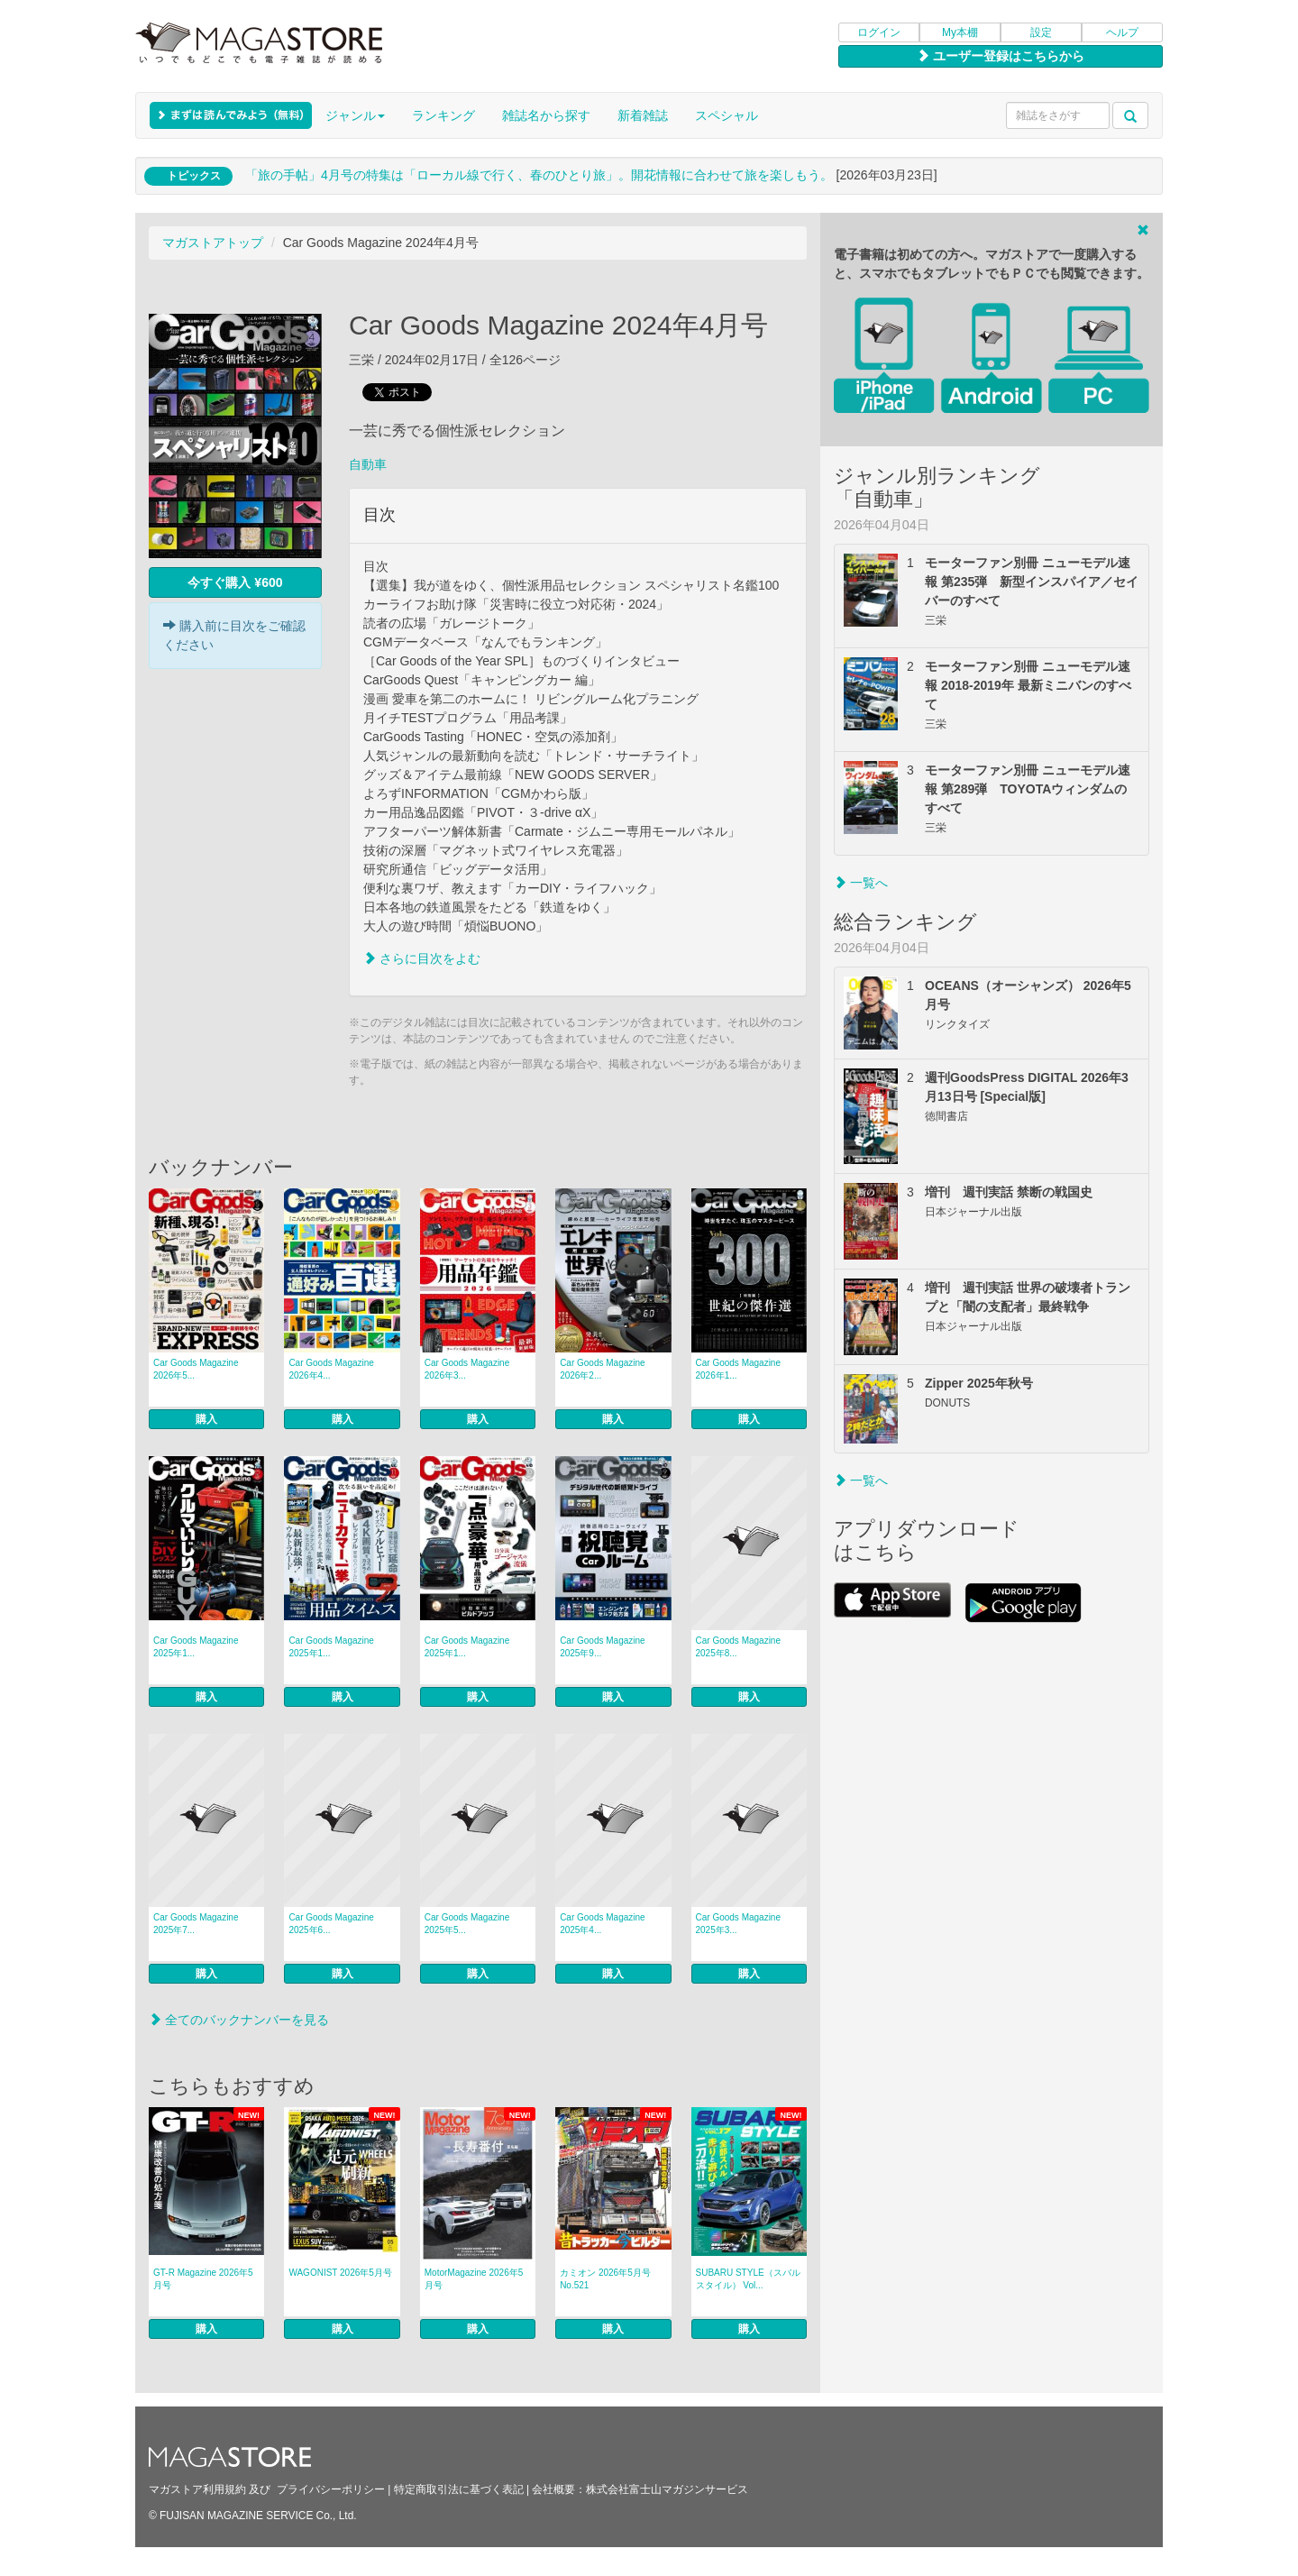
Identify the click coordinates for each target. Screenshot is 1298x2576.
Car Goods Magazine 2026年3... (467, 1369)
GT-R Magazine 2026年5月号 (203, 2279)
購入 (206, 1419)
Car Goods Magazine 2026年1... (739, 1369)
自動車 (368, 464)
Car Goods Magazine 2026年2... (602, 1369)
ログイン (878, 32)
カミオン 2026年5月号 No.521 (605, 2279)
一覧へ (861, 882)
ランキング (443, 115)
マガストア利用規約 (197, 2489)
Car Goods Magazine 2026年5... (196, 1369)
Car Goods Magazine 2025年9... (602, 1647)
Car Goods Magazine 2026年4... (331, 1369)
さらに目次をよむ (421, 958)
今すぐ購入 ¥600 (234, 582)
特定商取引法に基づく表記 (459, 2489)
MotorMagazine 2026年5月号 (474, 2279)
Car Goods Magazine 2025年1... (196, 1647)
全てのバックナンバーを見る (239, 2019)
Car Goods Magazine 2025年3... (739, 1923)
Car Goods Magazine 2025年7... (196, 1923)
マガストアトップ (212, 242)
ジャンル (355, 115)
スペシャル (726, 115)
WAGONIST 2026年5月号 (339, 2273)
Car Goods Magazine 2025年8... (739, 1647)
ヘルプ (1122, 32)
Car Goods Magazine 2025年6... (331, 1923)
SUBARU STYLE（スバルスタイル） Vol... (748, 2279)
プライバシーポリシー (331, 2489)
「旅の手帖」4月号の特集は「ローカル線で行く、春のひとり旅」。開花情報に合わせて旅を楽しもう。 (539, 175)
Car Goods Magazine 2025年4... (602, 1923)
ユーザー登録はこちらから (1000, 56)
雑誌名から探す (546, 115)
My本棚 (960, 32)
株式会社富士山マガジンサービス (667, 2489)
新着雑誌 (642, 115)
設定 (1041, 32)
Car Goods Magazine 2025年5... (467, 1923)
